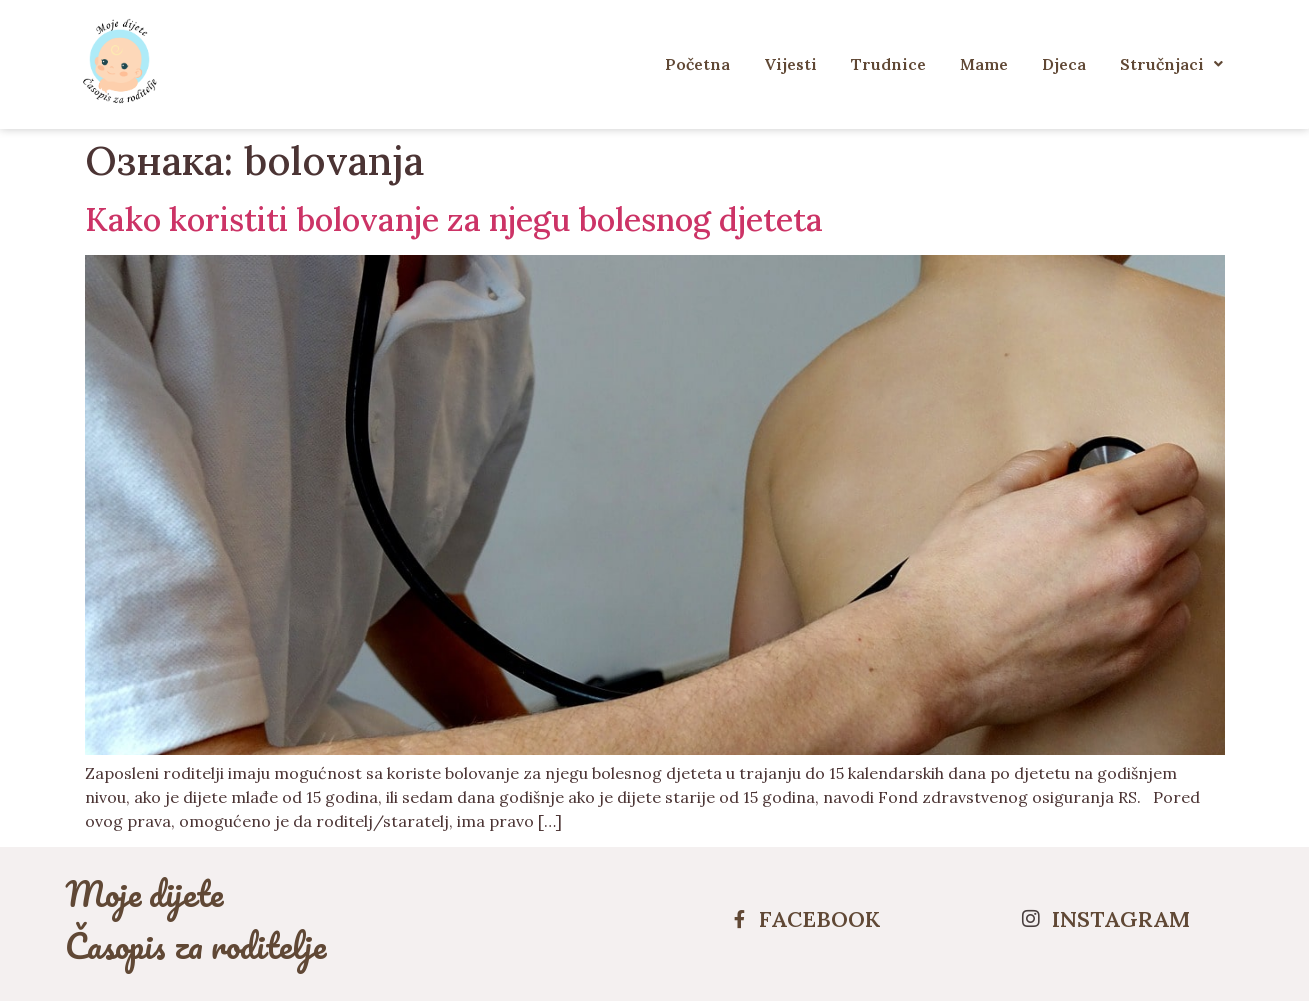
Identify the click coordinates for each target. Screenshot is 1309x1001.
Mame (984, 64)
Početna (697, 64)
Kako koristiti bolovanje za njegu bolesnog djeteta (454, 219)
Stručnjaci (1171, 64)
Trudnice (888, 64)
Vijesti (790, 64)
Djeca (1064, 64)
